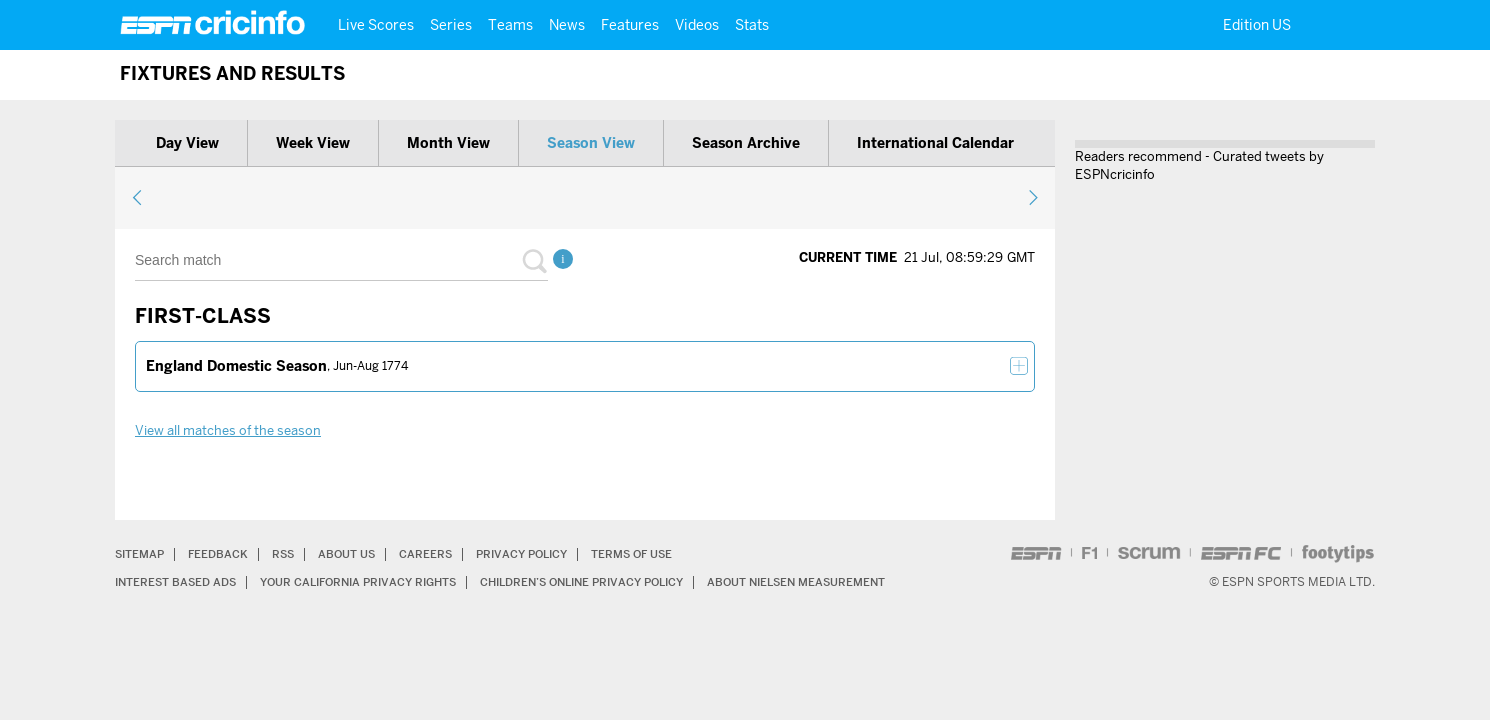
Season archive (746, 143)
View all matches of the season (228, 430)
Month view (448, 143)
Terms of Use (662, 553)
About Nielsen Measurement (853, 581)
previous (137, 197)
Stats (752, 25)
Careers (441, 553)
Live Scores (376, 25)
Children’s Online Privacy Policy (620, 581)
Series (451, 25)
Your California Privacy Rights (376, 581)
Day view (187, 143)
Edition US (1257, 25)
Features (630, 25)
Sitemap (142, 553)
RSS (292, 553)
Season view (591, 143)
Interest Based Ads (180, 581)
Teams (510, 25)
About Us (359, 553)
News (567, 25)
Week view (313, 143)
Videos (697, 25)
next (1032, 197)
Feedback (224, 553)
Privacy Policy (543, 553)
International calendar (935, 143)
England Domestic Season (236, 366)
